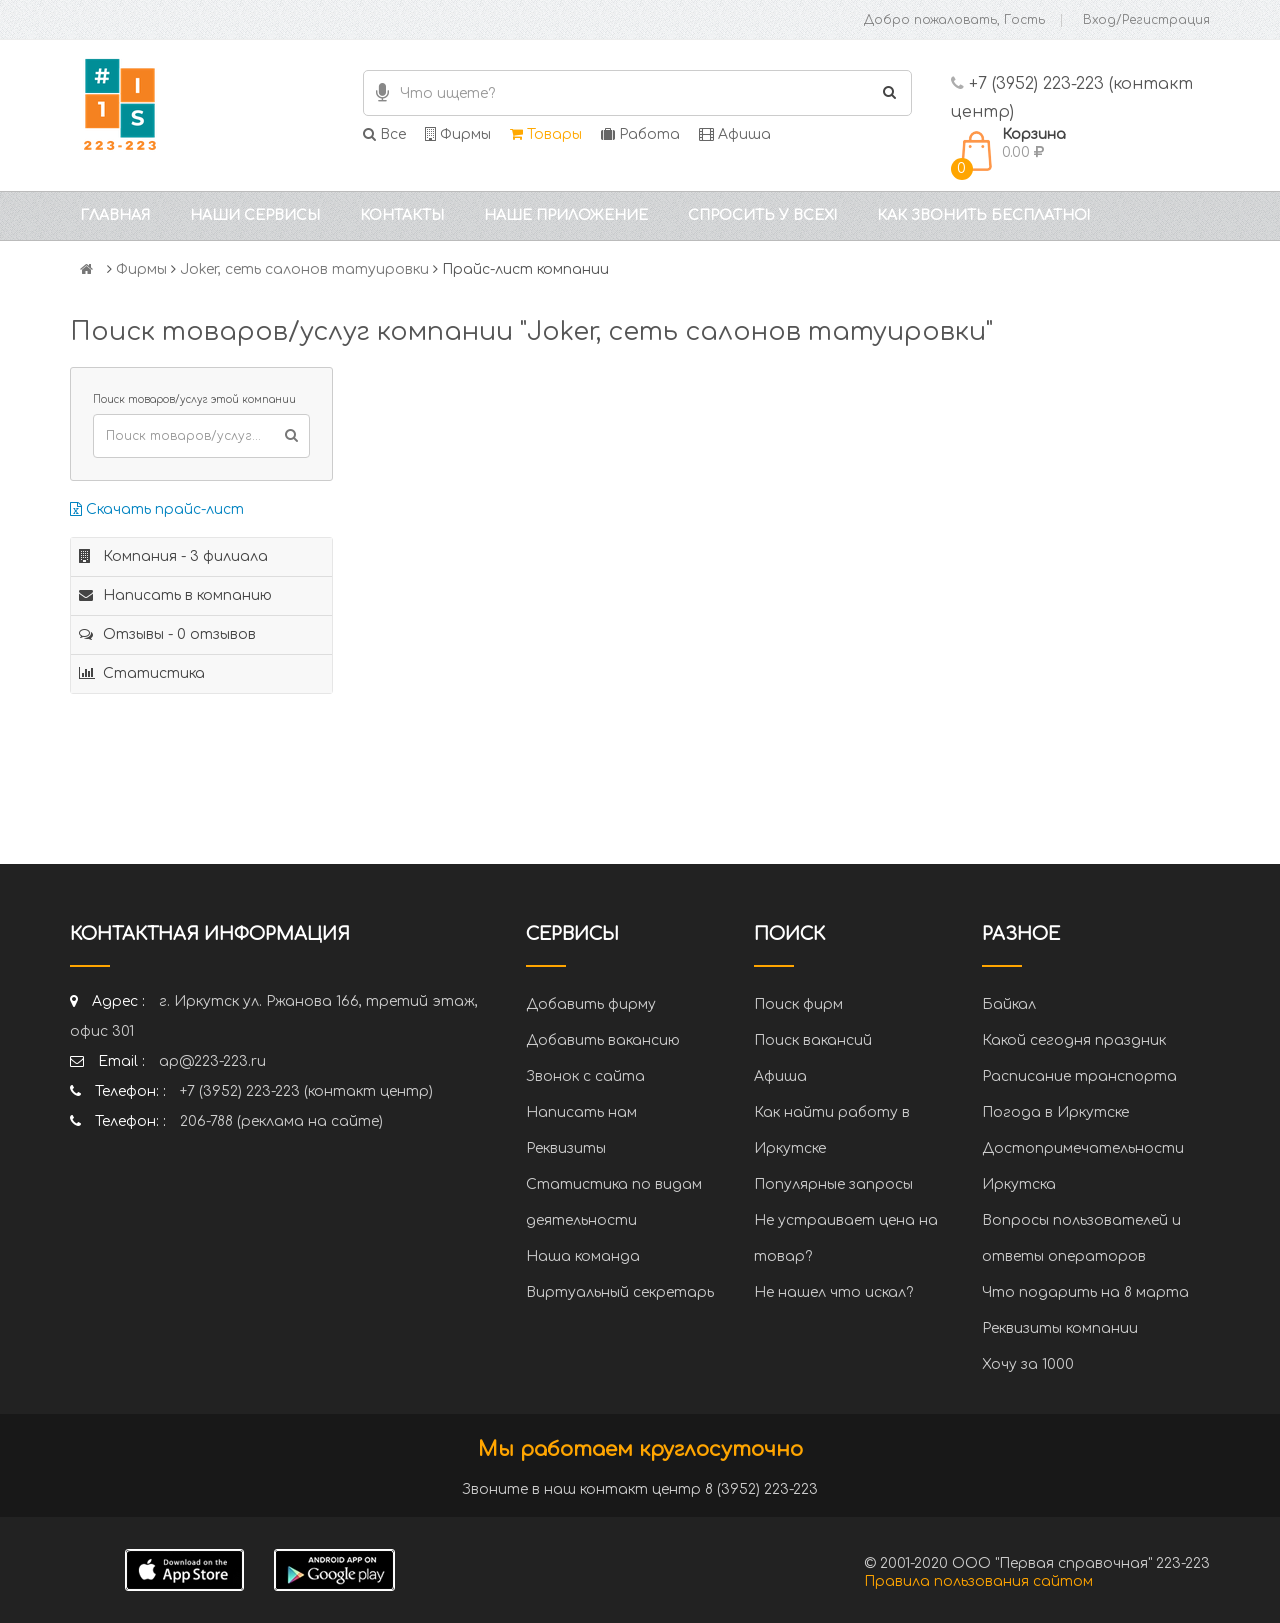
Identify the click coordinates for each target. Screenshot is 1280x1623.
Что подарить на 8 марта (1085, 1292)
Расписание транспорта (1079, 1076)
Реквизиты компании (1060, 1328)
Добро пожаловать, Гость (954, 20)
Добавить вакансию (603, 1040)
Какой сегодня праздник (1074, 1040)
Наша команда (583, 1256)
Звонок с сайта (585, 1076)
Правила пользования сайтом (978, 1581)
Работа (640, 134)
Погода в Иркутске (1055, 1112)
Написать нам (581, 1112)
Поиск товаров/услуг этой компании (194, 399)
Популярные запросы (833, 1184)
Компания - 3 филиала (173, 556)
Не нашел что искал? (833, 1292)
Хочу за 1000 (1028, 1364)
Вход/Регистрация (1146, 20)
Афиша (735, 134)
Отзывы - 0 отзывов (167, 634)
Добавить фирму (591, 1004)
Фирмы (458, 134)
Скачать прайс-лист (157, 509)
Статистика (142, 673)
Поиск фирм (798, 1004)
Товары (546, 134)
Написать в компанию (175, 595)
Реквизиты (566, 1148)
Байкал (1009, 1004)
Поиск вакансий (813, 1040)
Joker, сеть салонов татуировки (304, 269)
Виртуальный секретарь (620, 1292)
